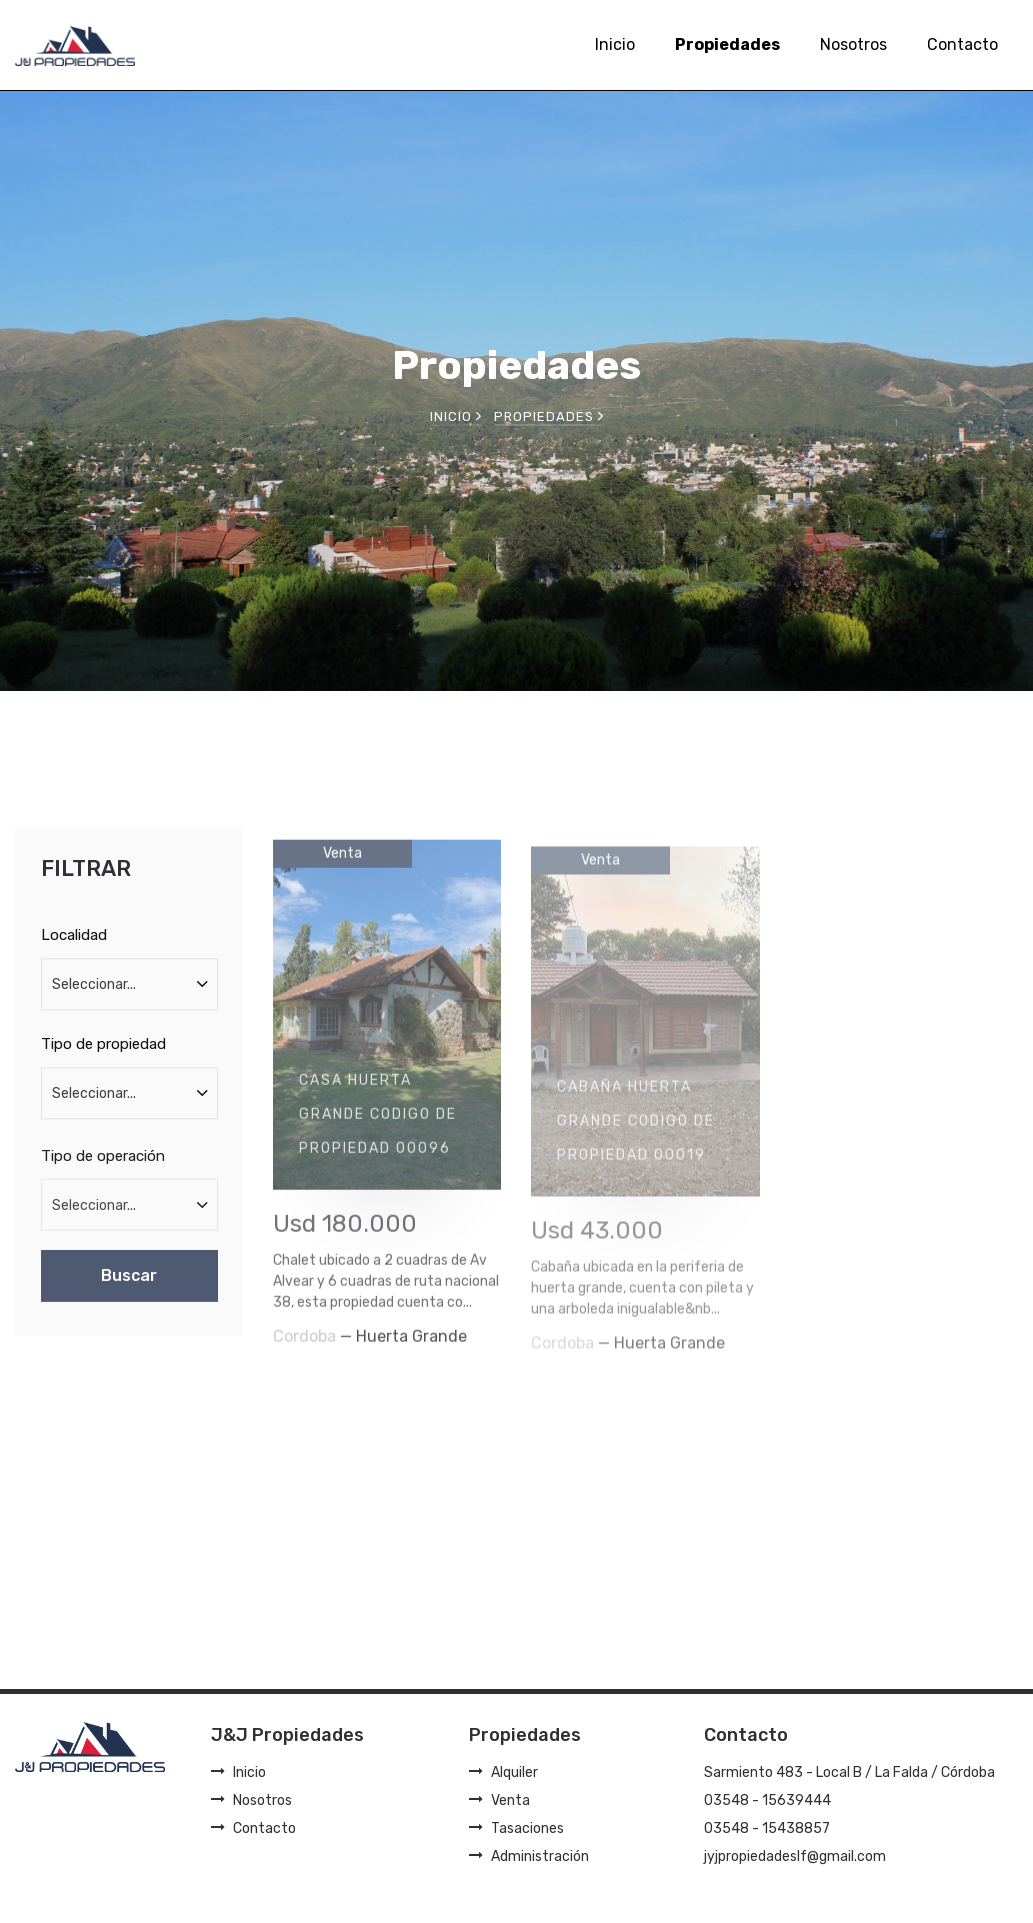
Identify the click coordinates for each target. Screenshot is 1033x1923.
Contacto (962, 44)
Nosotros (853, 44)
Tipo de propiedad (103, 1057)
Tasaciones (516, 1828)
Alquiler (503, 1772)
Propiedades (727, 44)
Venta (499, 1800)
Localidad (74, 948)
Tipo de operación (103, 1173)
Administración (529, 1856)
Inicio (615, 44)
